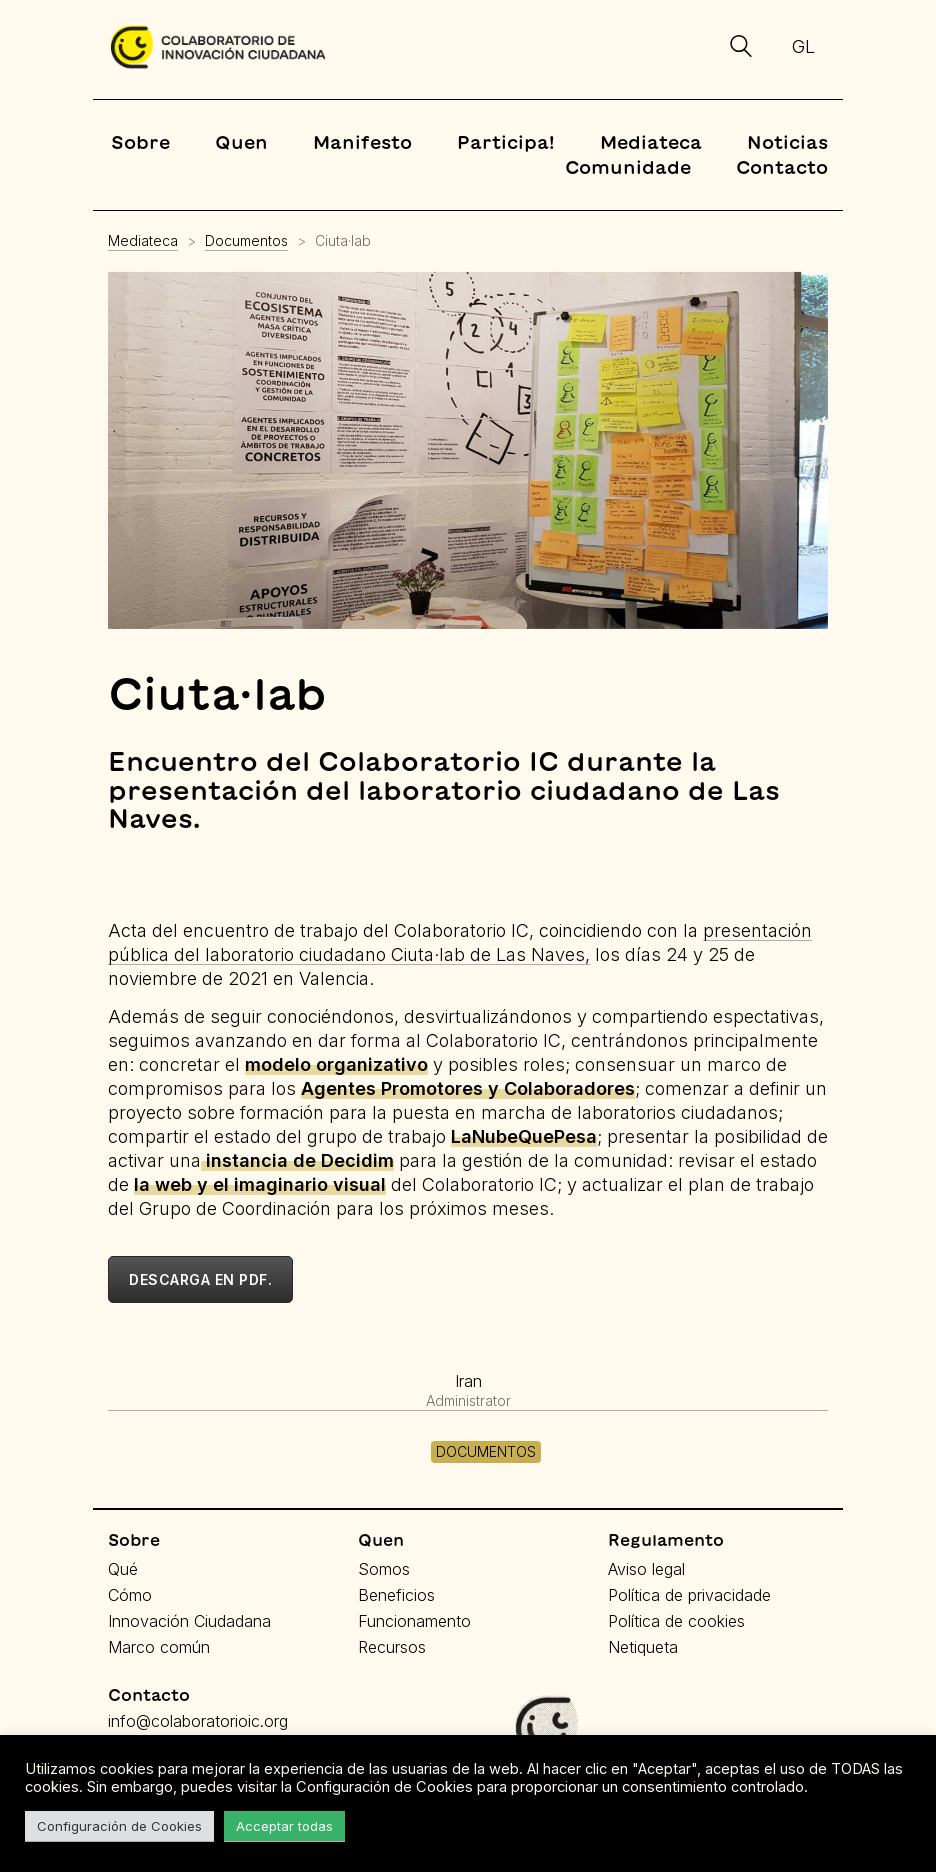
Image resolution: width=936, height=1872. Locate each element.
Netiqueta (643, 1647)
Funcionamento (414, 1621)
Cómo (130, 1595)
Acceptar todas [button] (284, 1826)
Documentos (486, 1451)
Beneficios (396, 1595)
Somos (384, 1569)
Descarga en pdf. (200, 1279)
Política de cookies (676, 1621)
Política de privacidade (689, 1595)
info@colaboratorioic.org (198, 1721)
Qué (123, 1569)
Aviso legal (646, 1569)
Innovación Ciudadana (189, 1621)
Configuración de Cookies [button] (119, 1826)
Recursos (392, 1647)
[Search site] (741, 49)
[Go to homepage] (218, 47)
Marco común (159, 1647)
